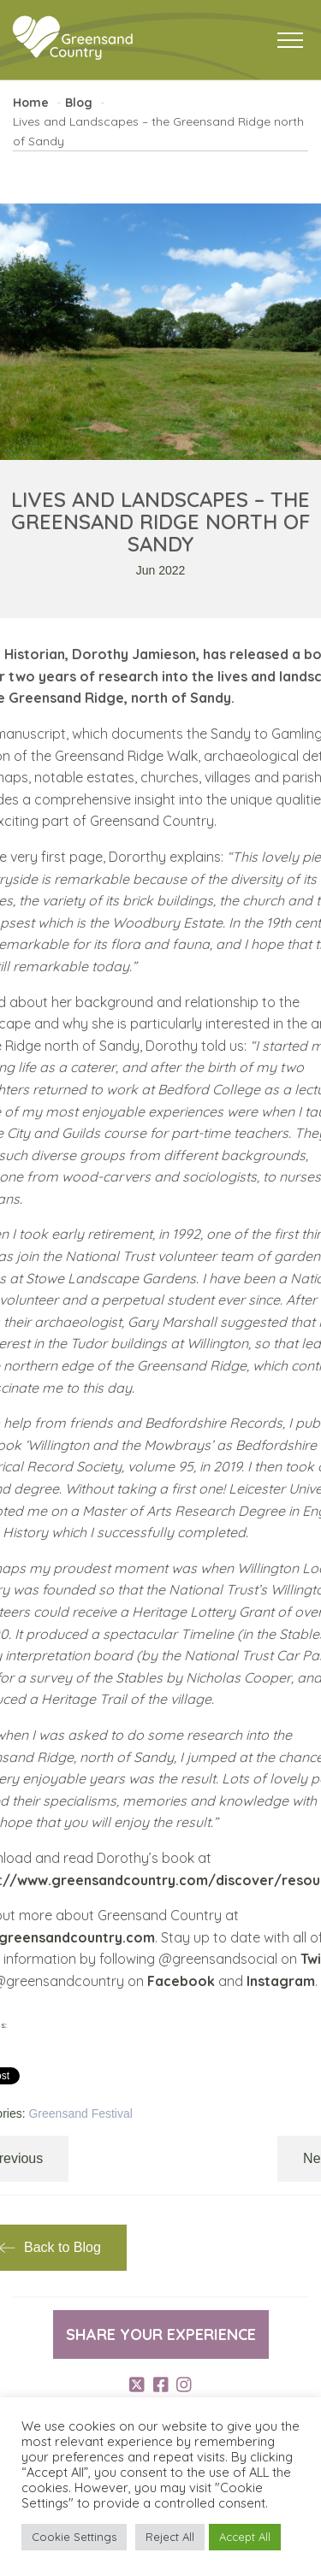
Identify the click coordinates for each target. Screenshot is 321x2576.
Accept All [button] (244, 2537)
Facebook (181, 1980)
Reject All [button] (170, 2537)
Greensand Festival (80, 2113)
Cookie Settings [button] (74, 2537)
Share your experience (161, 2334)
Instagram (281, 1980)
